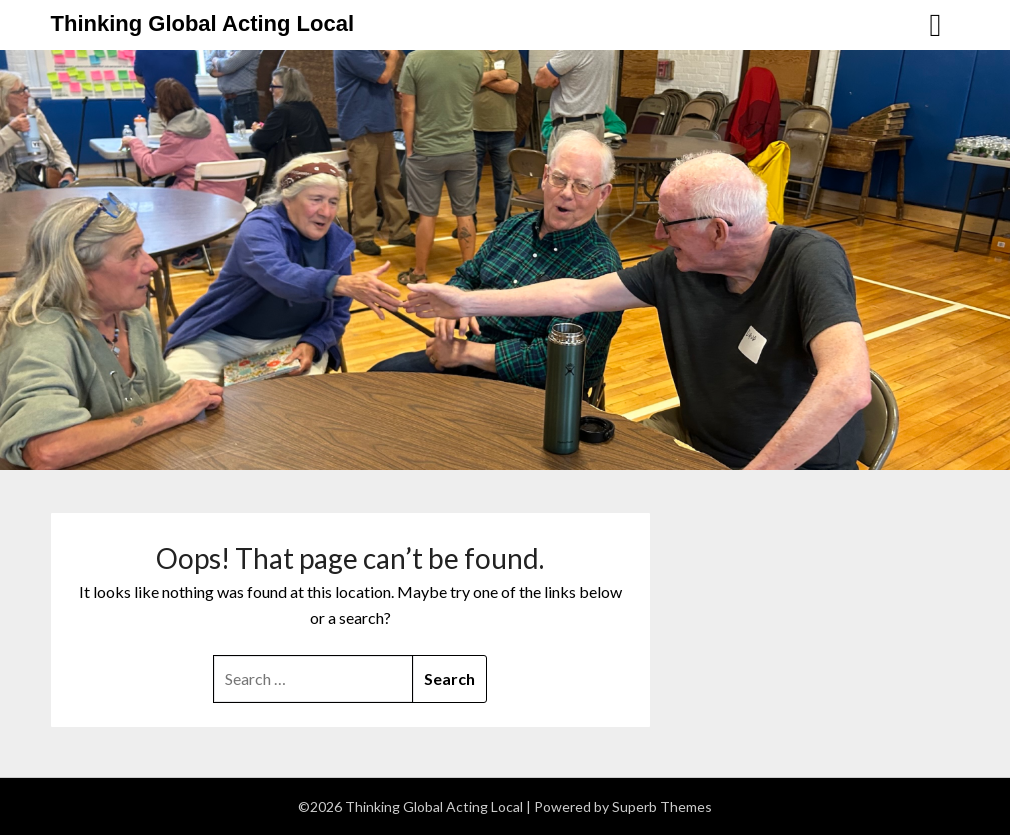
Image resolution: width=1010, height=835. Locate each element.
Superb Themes (662, 806)
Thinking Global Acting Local (203, 23)
